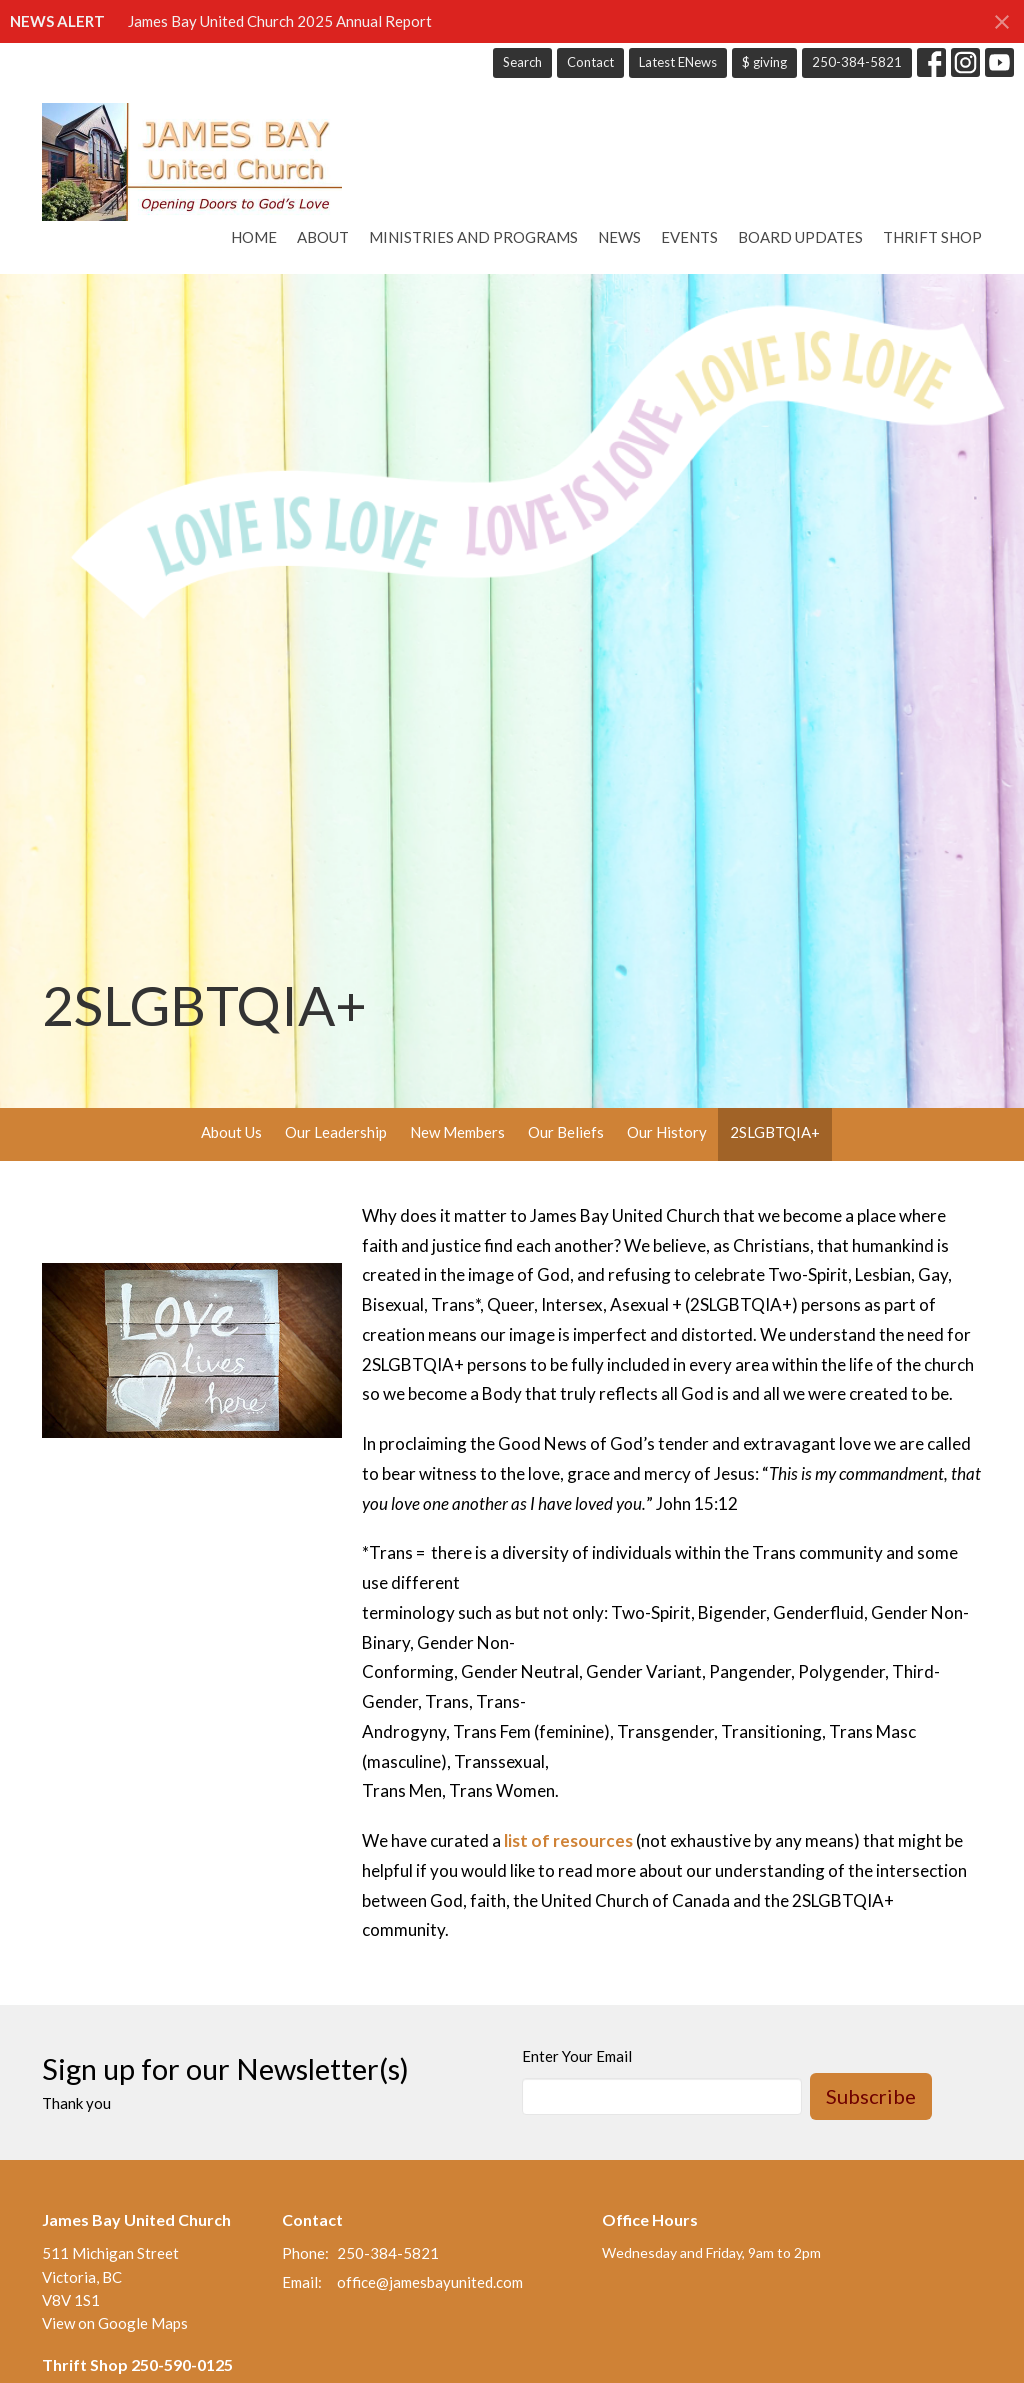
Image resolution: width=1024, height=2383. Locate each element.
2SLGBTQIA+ (775, 1132)
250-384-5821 (857, 62)
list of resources (568, 1840)
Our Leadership (336, 1132)
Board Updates (800, 237)
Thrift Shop (932, 237)
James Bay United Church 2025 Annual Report (280, 21)
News (619, 237)
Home (254, 237)
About (323, 237)
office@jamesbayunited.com (430, 2282)
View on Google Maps (115, 2323)
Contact (590, 62)
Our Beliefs (566, 1132)
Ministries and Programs (473, 237)
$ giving (764, 62)
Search (522, 62)
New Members (457, 1132)
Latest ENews (678, 62)
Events (689, 237)
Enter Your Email (577, 2056)
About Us (231, 1132)
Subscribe (871, 2096)
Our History (667, 1132)
